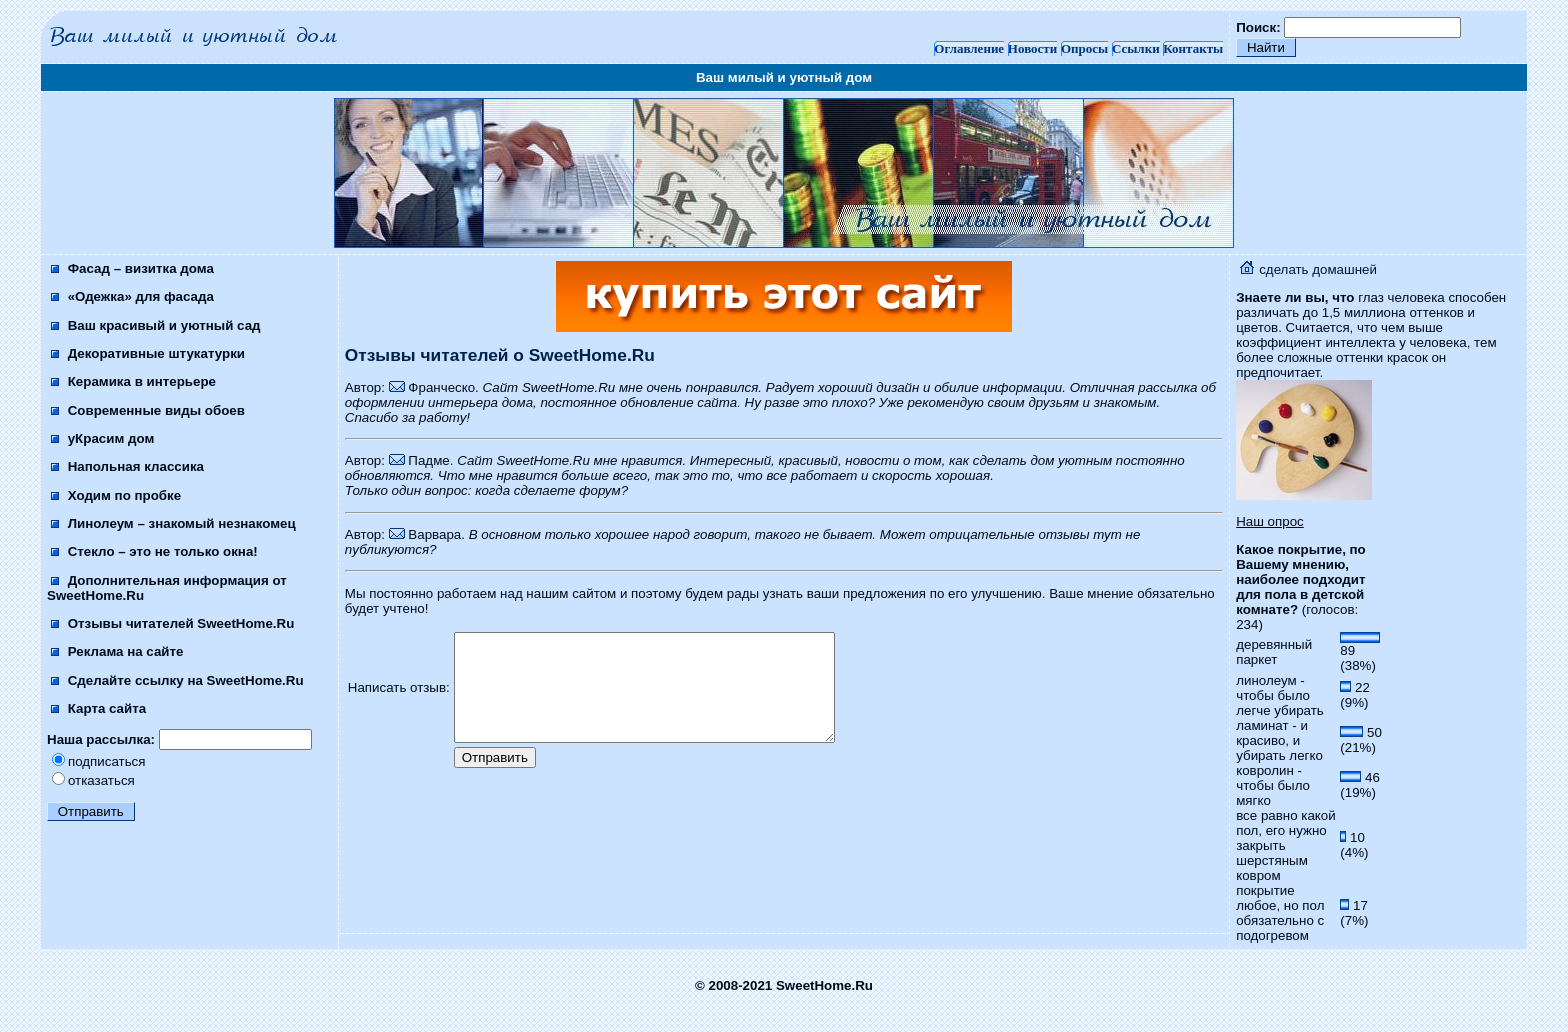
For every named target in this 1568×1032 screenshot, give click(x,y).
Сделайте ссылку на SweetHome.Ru (177, 680)
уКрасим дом (102, 438)
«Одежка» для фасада (132, 296)
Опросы (1084, 48)
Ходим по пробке (116, 495)
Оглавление (969, 48)
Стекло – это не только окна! (154, 551)
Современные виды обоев (148, 410)
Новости (1032, 48)
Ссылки (1136, 48)
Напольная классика (127, 466)
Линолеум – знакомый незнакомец (173, 523)
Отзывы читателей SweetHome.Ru (172, 623)
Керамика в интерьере (133, 381)
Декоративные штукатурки (148, 353)
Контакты (1193, 48)
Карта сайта (98, 708)
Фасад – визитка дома (132, 268)
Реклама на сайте (117, 651)
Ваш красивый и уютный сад (156, 325)
